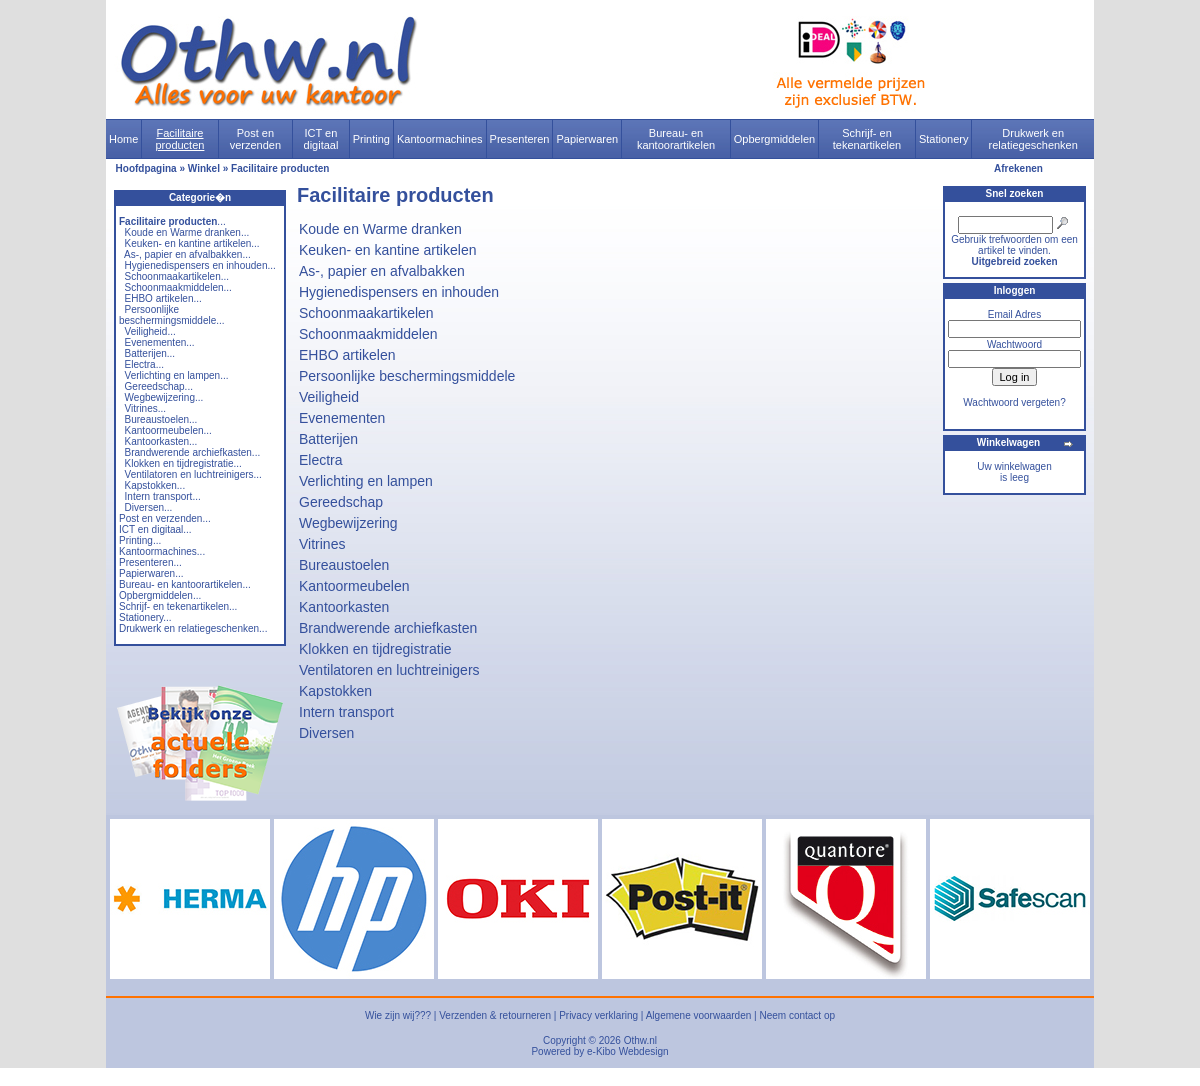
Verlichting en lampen (366, 481)
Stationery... (145, 617)
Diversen (326, 733)
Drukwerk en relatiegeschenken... (193, 628)
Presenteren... (150, 562)
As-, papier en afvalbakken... (187, 254)
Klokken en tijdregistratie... (183, 463)
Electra (321, 460)
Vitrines (322, 544)
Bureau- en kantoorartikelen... (185, 584)
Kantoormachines (440, 139)
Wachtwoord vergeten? (1014, 402)
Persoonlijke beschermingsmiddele (407, 376)
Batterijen (328, 439)
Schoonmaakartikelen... (177, 276)
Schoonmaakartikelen (366, 313)
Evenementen (342, 418)
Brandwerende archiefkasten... (193, 452)
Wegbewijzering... (164, 397)
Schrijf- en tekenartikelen (867, 139)
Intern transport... (163, 496)
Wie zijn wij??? (398, 1015)
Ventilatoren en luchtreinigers (389, 670)
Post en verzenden (255, 139)
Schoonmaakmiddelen (368, 334)
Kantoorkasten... (161, 441)
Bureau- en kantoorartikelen (676, 139)
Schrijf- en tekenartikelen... (178, 606)
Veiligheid (329, 397)
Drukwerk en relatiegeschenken (1033, 139)
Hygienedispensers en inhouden (399, 292)
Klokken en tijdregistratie (375, 649)
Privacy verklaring (598, 1015)
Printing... (140, 540)
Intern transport (346, 712)
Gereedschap (341, 502)
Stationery (944, 139)
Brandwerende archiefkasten (388, 628)
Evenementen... (160, 342)
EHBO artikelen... (163, 298)
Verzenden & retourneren (495, 1015)
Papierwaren (587, 139)
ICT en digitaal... (155, 529)
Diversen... (149, 507)
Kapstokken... (155, 485)
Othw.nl (640, 1040)
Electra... (144, 364)
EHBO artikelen (347, 355)
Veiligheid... (150, 331)
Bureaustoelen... (161, 419)
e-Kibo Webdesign (628, 1051)
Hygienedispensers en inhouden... (200, 265)
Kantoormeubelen (354, 586)
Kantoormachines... (162, 551)
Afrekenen (1018, 168)
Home (123, 139)
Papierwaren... (151, 573)
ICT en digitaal (321, 139)
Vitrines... (146, 408)
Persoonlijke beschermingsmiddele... (172, 315)
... (172, 221)
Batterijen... (150, 353)
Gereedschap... (159, 386)
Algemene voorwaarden (699, 1015)
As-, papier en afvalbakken (382, 271)
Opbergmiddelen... (160, 595)
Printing (371, 139)
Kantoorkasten (344, 607)
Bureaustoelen (344, 565)
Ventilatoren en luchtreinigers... (193, 474)
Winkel (204, 168)
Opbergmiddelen (774, 139)
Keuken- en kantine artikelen (387, 250)
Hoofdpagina (146, 168)
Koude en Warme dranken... (187, 232)
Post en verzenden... (165, 518)
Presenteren (520, 139)
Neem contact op (797, 1015)
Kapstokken (335, 691)
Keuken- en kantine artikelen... (192, 243)
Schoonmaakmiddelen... (178, 287)
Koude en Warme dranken (380, 229)
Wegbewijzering (348, 523)
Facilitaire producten (179, 139)
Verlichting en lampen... (177, 375)
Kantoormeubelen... (168, 430)
